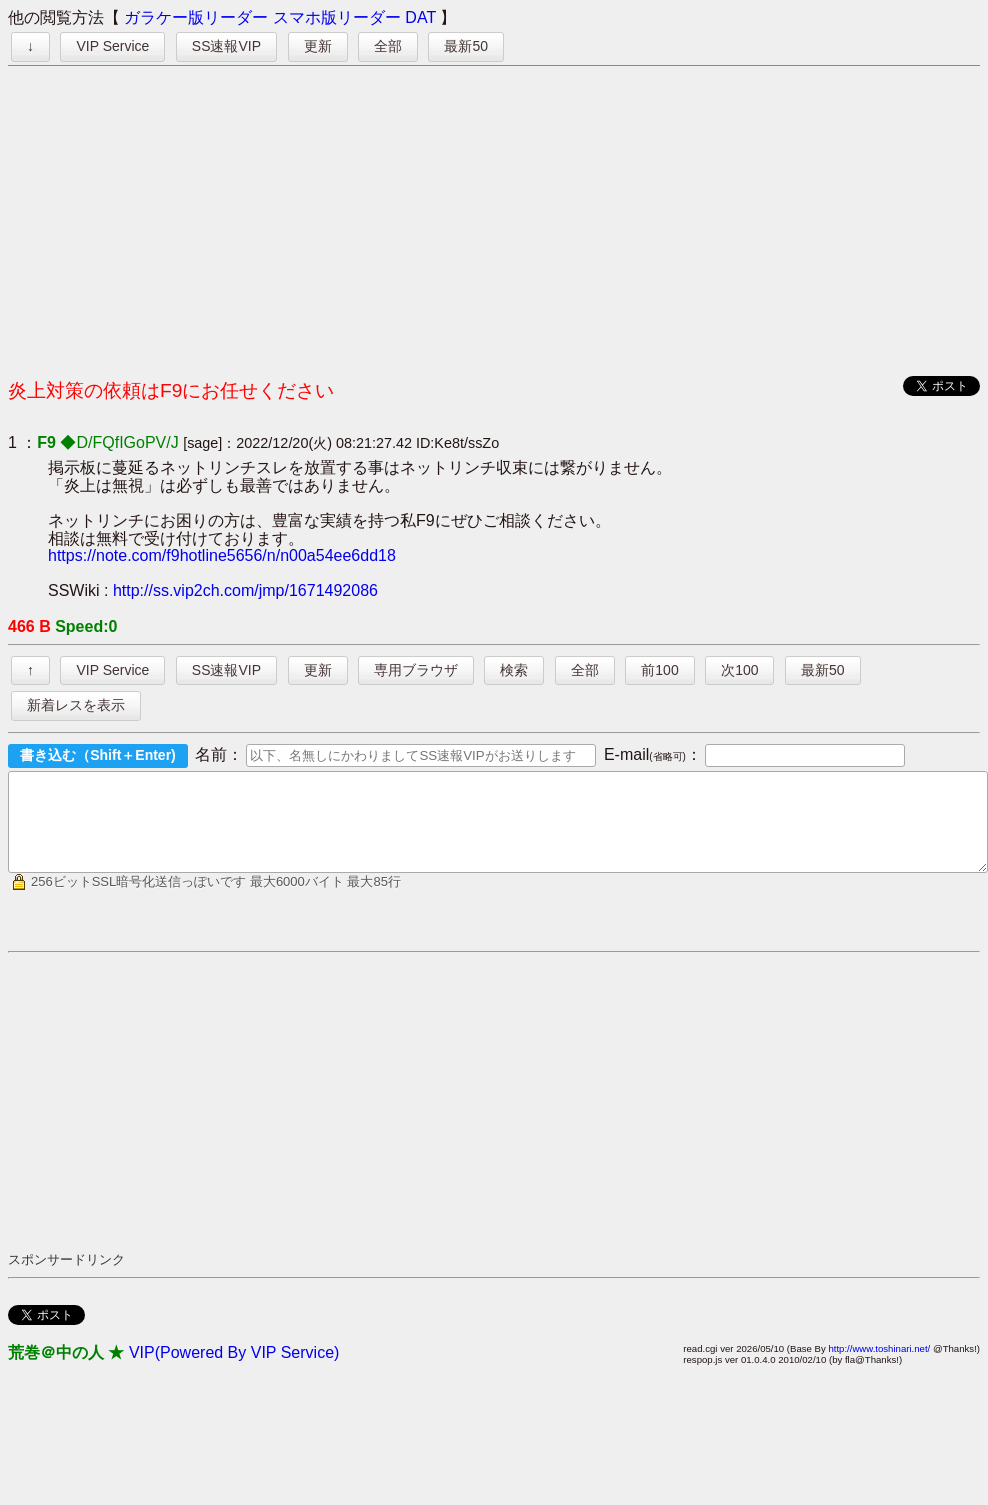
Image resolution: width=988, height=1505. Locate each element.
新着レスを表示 (76, 705)
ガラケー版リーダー (196, 17)
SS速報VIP (226, 46)
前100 (659, 670)
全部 (388, 46)
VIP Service (112, 46)
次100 (739, 670)
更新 (318, 46)
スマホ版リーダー (337, 17)
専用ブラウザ (416, 670)
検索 (514, 670)
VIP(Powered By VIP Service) (234, 1370)
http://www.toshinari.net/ (879, 1366)
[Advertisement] (494, 216)
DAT (420, 17)
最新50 (466, 46)
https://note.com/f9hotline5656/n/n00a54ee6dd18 (222, 555)
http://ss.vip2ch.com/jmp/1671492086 (245, 590)
